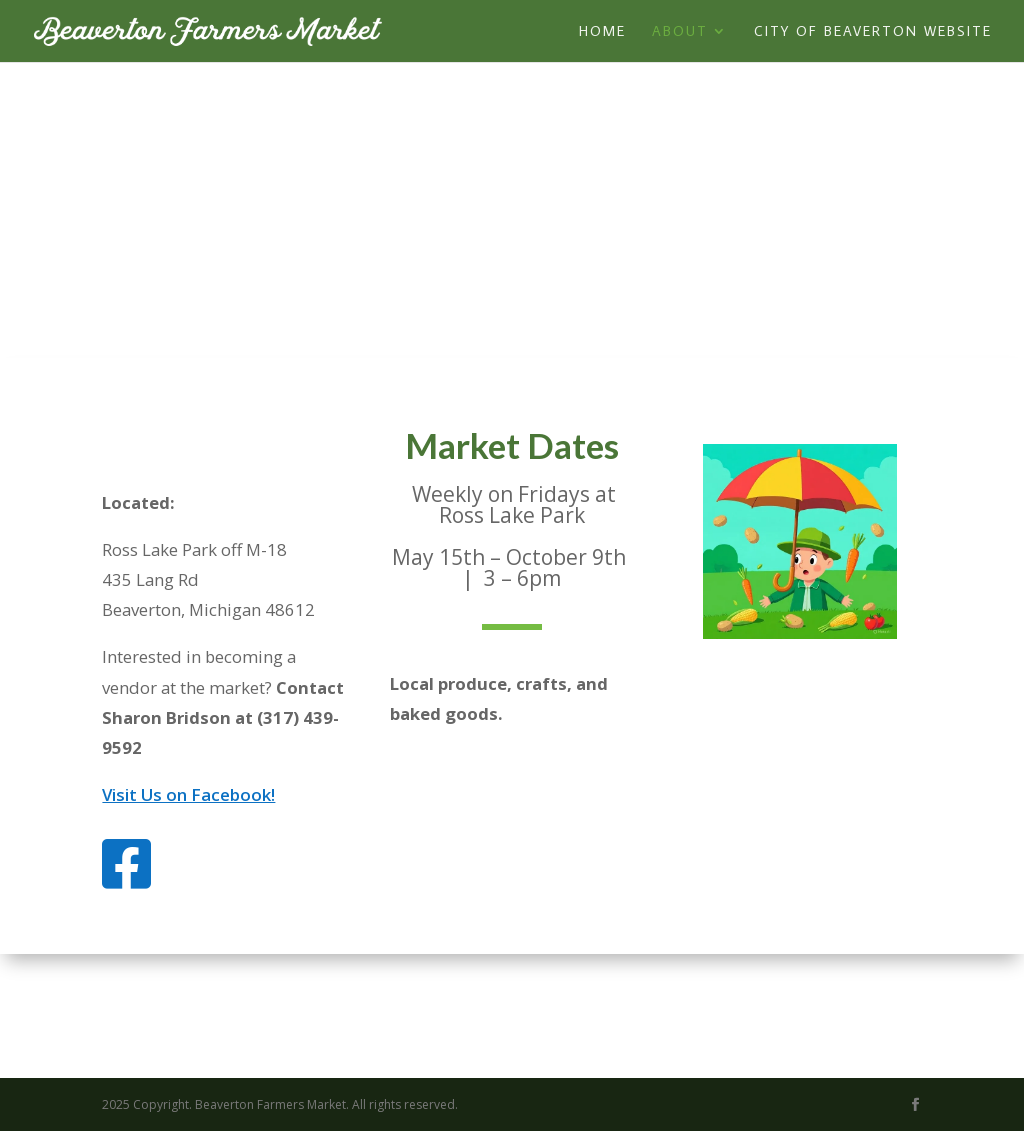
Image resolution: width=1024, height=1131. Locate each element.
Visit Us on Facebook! (188, 794)
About (680, 32)
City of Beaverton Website (873, 32)
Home (602, 32)
